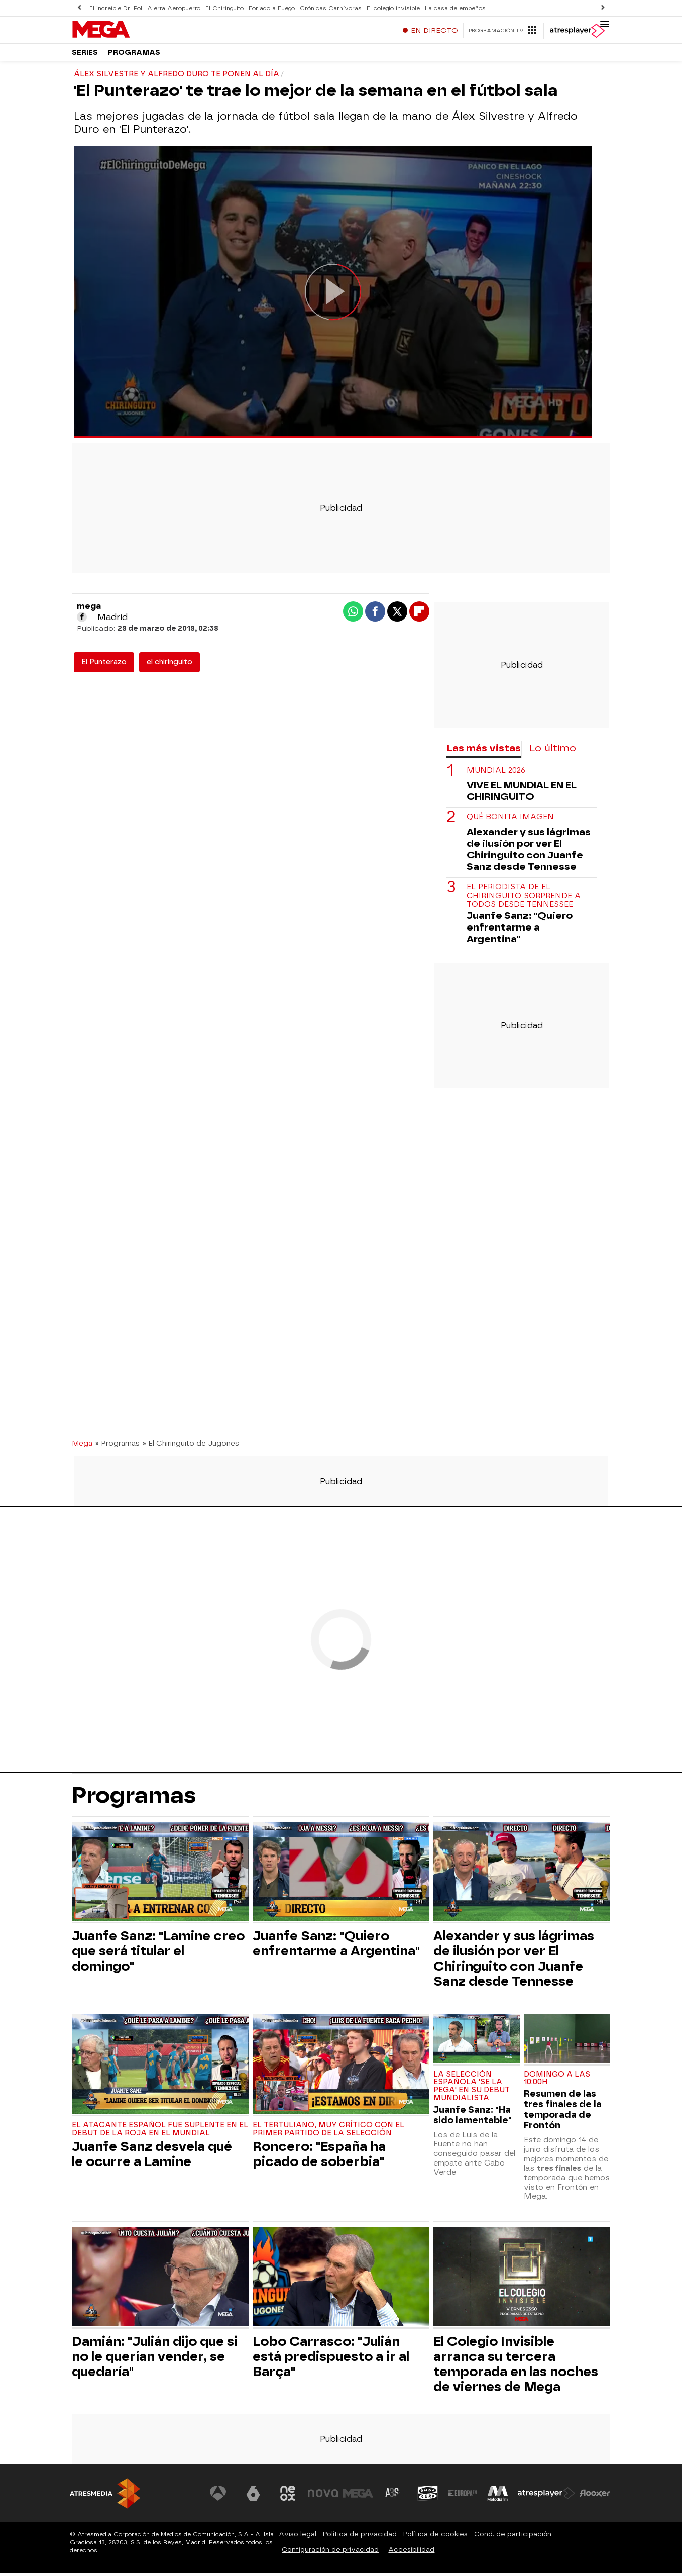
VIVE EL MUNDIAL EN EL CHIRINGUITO (522, 794)
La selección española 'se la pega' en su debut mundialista (471, 2089)
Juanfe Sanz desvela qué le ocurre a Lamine (152, 2157)
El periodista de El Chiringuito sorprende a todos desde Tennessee (524, 899)
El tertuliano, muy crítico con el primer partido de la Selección (328, 2132)
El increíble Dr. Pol (115, 8)
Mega (82, 1446)
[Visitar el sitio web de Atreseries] (393, 2496)
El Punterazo (104, 665)
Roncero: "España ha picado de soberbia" (319, 2157)
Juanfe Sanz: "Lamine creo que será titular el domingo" (158, 1954)
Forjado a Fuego (269, 8)
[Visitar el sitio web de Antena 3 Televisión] (218, 2496)
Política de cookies (435, 2537)
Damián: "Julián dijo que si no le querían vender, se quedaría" (155, 2359)
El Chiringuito (223, 8)
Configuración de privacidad (330, 2553)
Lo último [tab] (552, 751)
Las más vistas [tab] (483, 751)
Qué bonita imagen (510, 820)
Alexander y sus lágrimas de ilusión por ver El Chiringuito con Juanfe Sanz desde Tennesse (529, 853)
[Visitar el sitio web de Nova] (323, 2496)
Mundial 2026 (496, 774)
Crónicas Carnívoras (326, 8)
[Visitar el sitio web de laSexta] (253, 2496)
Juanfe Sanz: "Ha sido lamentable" (472, 2117)
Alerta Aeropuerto (173, 8)
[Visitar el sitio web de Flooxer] (595, 2496)
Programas (134, 55)
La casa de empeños (449, 8)
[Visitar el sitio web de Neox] (288, 2496)
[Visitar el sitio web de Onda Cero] (428, 2496)
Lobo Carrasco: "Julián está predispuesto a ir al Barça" (331, 2359)
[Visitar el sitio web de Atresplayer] (546, 2496)
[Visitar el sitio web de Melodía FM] (498, 2496)
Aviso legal (297, 2537)
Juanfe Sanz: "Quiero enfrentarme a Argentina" (520, 930)
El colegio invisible (388, 8)
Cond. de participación (512, 2537)
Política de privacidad (360, 2537)
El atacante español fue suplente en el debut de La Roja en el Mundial (160, 2132)
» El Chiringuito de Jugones (191, 1446)
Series (85, 55)
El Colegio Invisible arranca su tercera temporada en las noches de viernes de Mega (515, 2367)
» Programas (117, 1446)
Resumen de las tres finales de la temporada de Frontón (563, 2113)
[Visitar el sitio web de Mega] (358, 2496)
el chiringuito (169, 665)
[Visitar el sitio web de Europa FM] (462, 2496)
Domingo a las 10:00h (557, 2081)
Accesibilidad (411, 2553)
